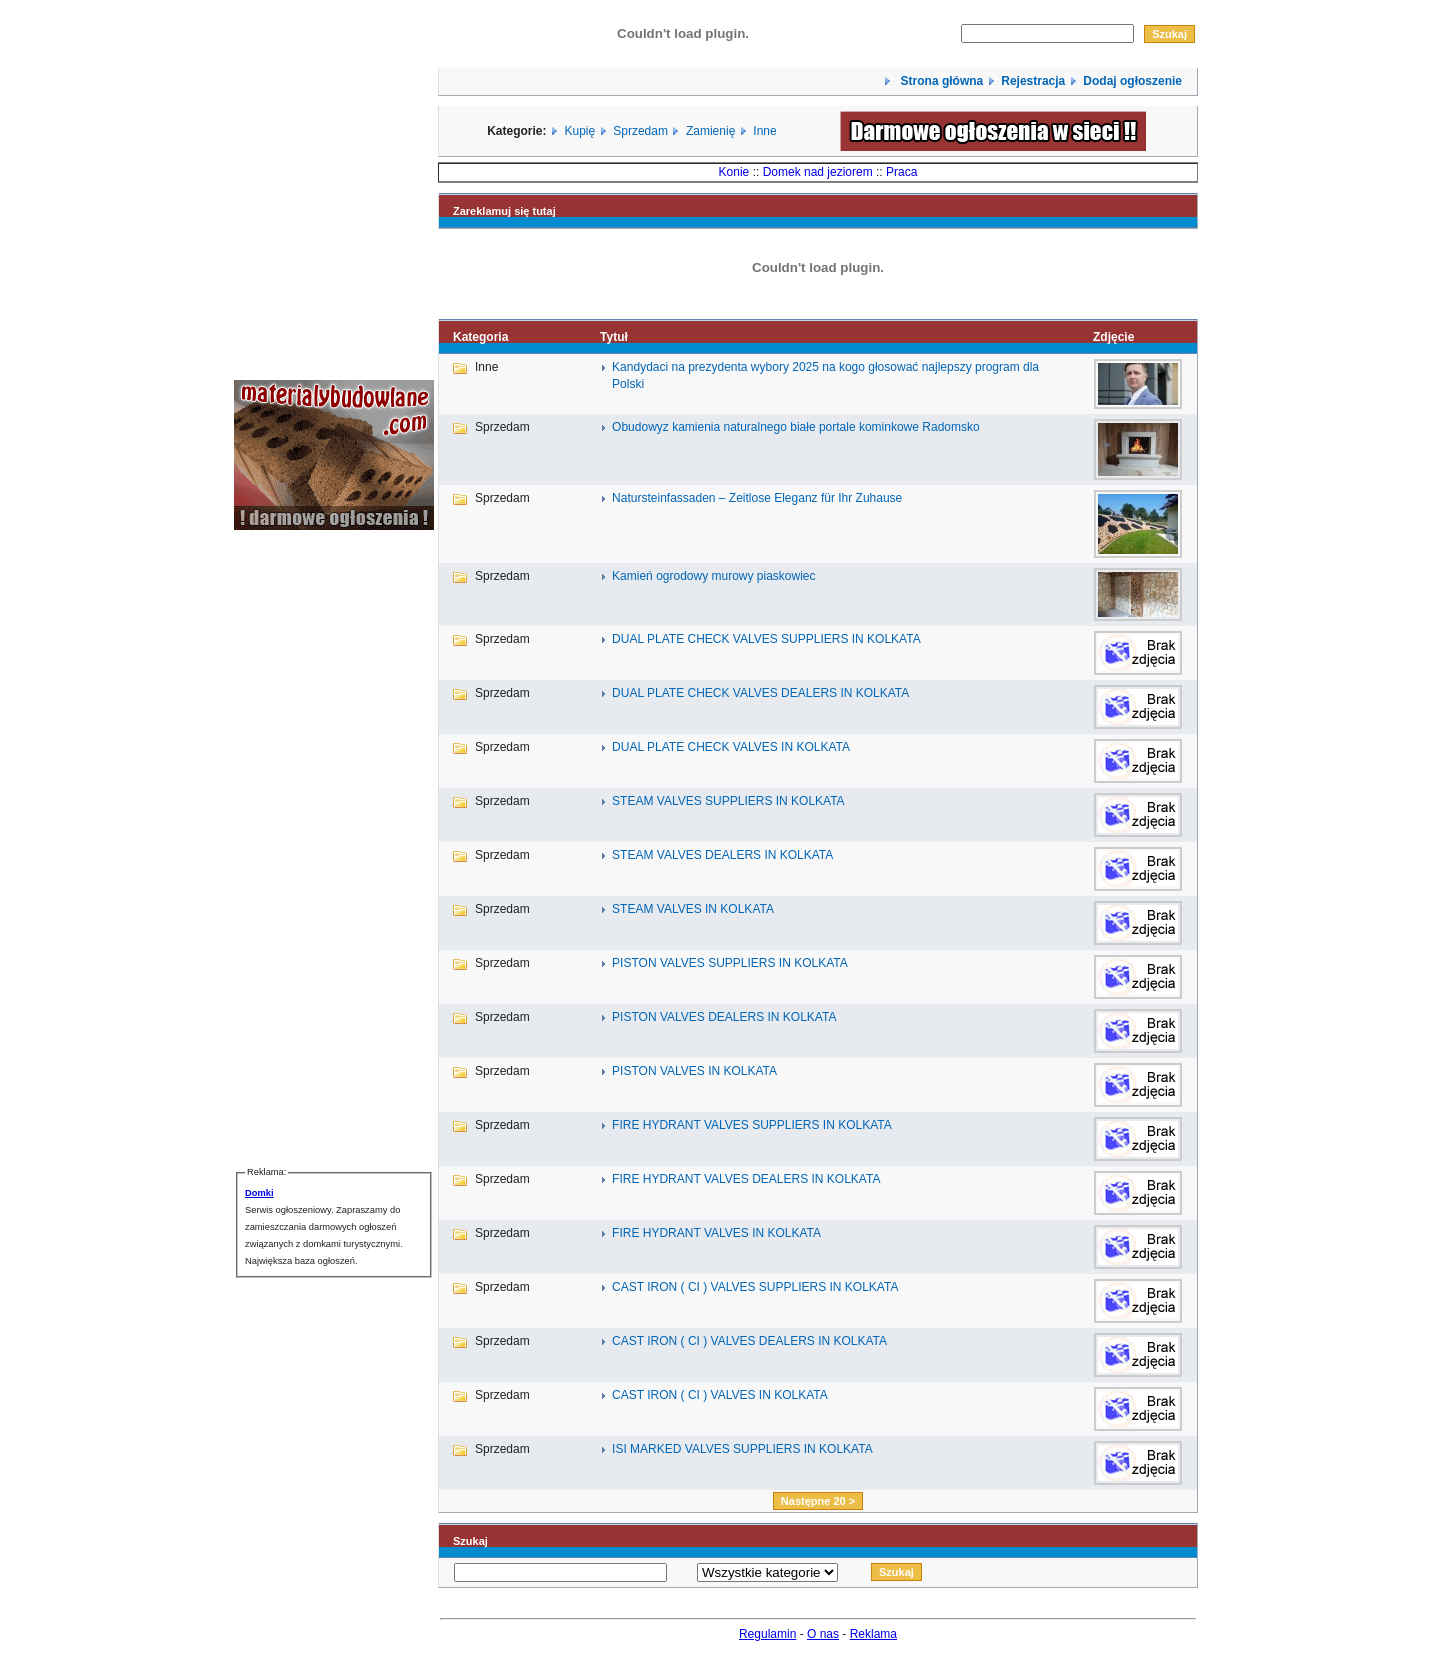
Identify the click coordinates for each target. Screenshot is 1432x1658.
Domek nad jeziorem (818, 172)
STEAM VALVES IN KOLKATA (693, 909)
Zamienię (710, 131)
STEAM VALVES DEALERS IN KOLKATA (722, 855)
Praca (901, 172)
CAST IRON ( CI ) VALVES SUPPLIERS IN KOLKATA (755, 1287)
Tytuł (614, 337)
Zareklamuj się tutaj (504, 211)
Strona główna (940, 81)
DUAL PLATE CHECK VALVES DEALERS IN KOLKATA (760, 693)
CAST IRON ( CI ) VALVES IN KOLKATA (720, 1395)
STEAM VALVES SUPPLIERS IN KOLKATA (728, 801)
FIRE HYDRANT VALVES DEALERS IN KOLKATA (746, 1179)
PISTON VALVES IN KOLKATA (694, 1071)
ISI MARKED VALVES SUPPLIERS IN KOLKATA (742, 1449)
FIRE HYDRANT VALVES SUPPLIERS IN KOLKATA (752, 1125)
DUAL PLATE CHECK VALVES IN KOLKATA (731, 747)
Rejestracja (1033, 81)
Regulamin (767, 1634)
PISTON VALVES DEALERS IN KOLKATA (724, 1017)
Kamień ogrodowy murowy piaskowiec (713, 576)
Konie (734, 172)
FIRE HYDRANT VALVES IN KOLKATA (716, 1233)
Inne (764, 131)
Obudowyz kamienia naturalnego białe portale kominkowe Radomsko (796, 427)
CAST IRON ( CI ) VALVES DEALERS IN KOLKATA (749, 1341)
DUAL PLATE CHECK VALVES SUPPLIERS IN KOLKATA (766, 639)
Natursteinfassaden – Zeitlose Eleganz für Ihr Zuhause (757, 498)
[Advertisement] (294, 847)
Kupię (580, 131)
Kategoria (480, 337)
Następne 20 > (818, 1501)
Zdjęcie (1113, 337)
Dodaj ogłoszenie (1132, 81)
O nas (823, 1634)
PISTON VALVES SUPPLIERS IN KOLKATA (730, 963)
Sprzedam (640, 131)
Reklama (873, 1634)
